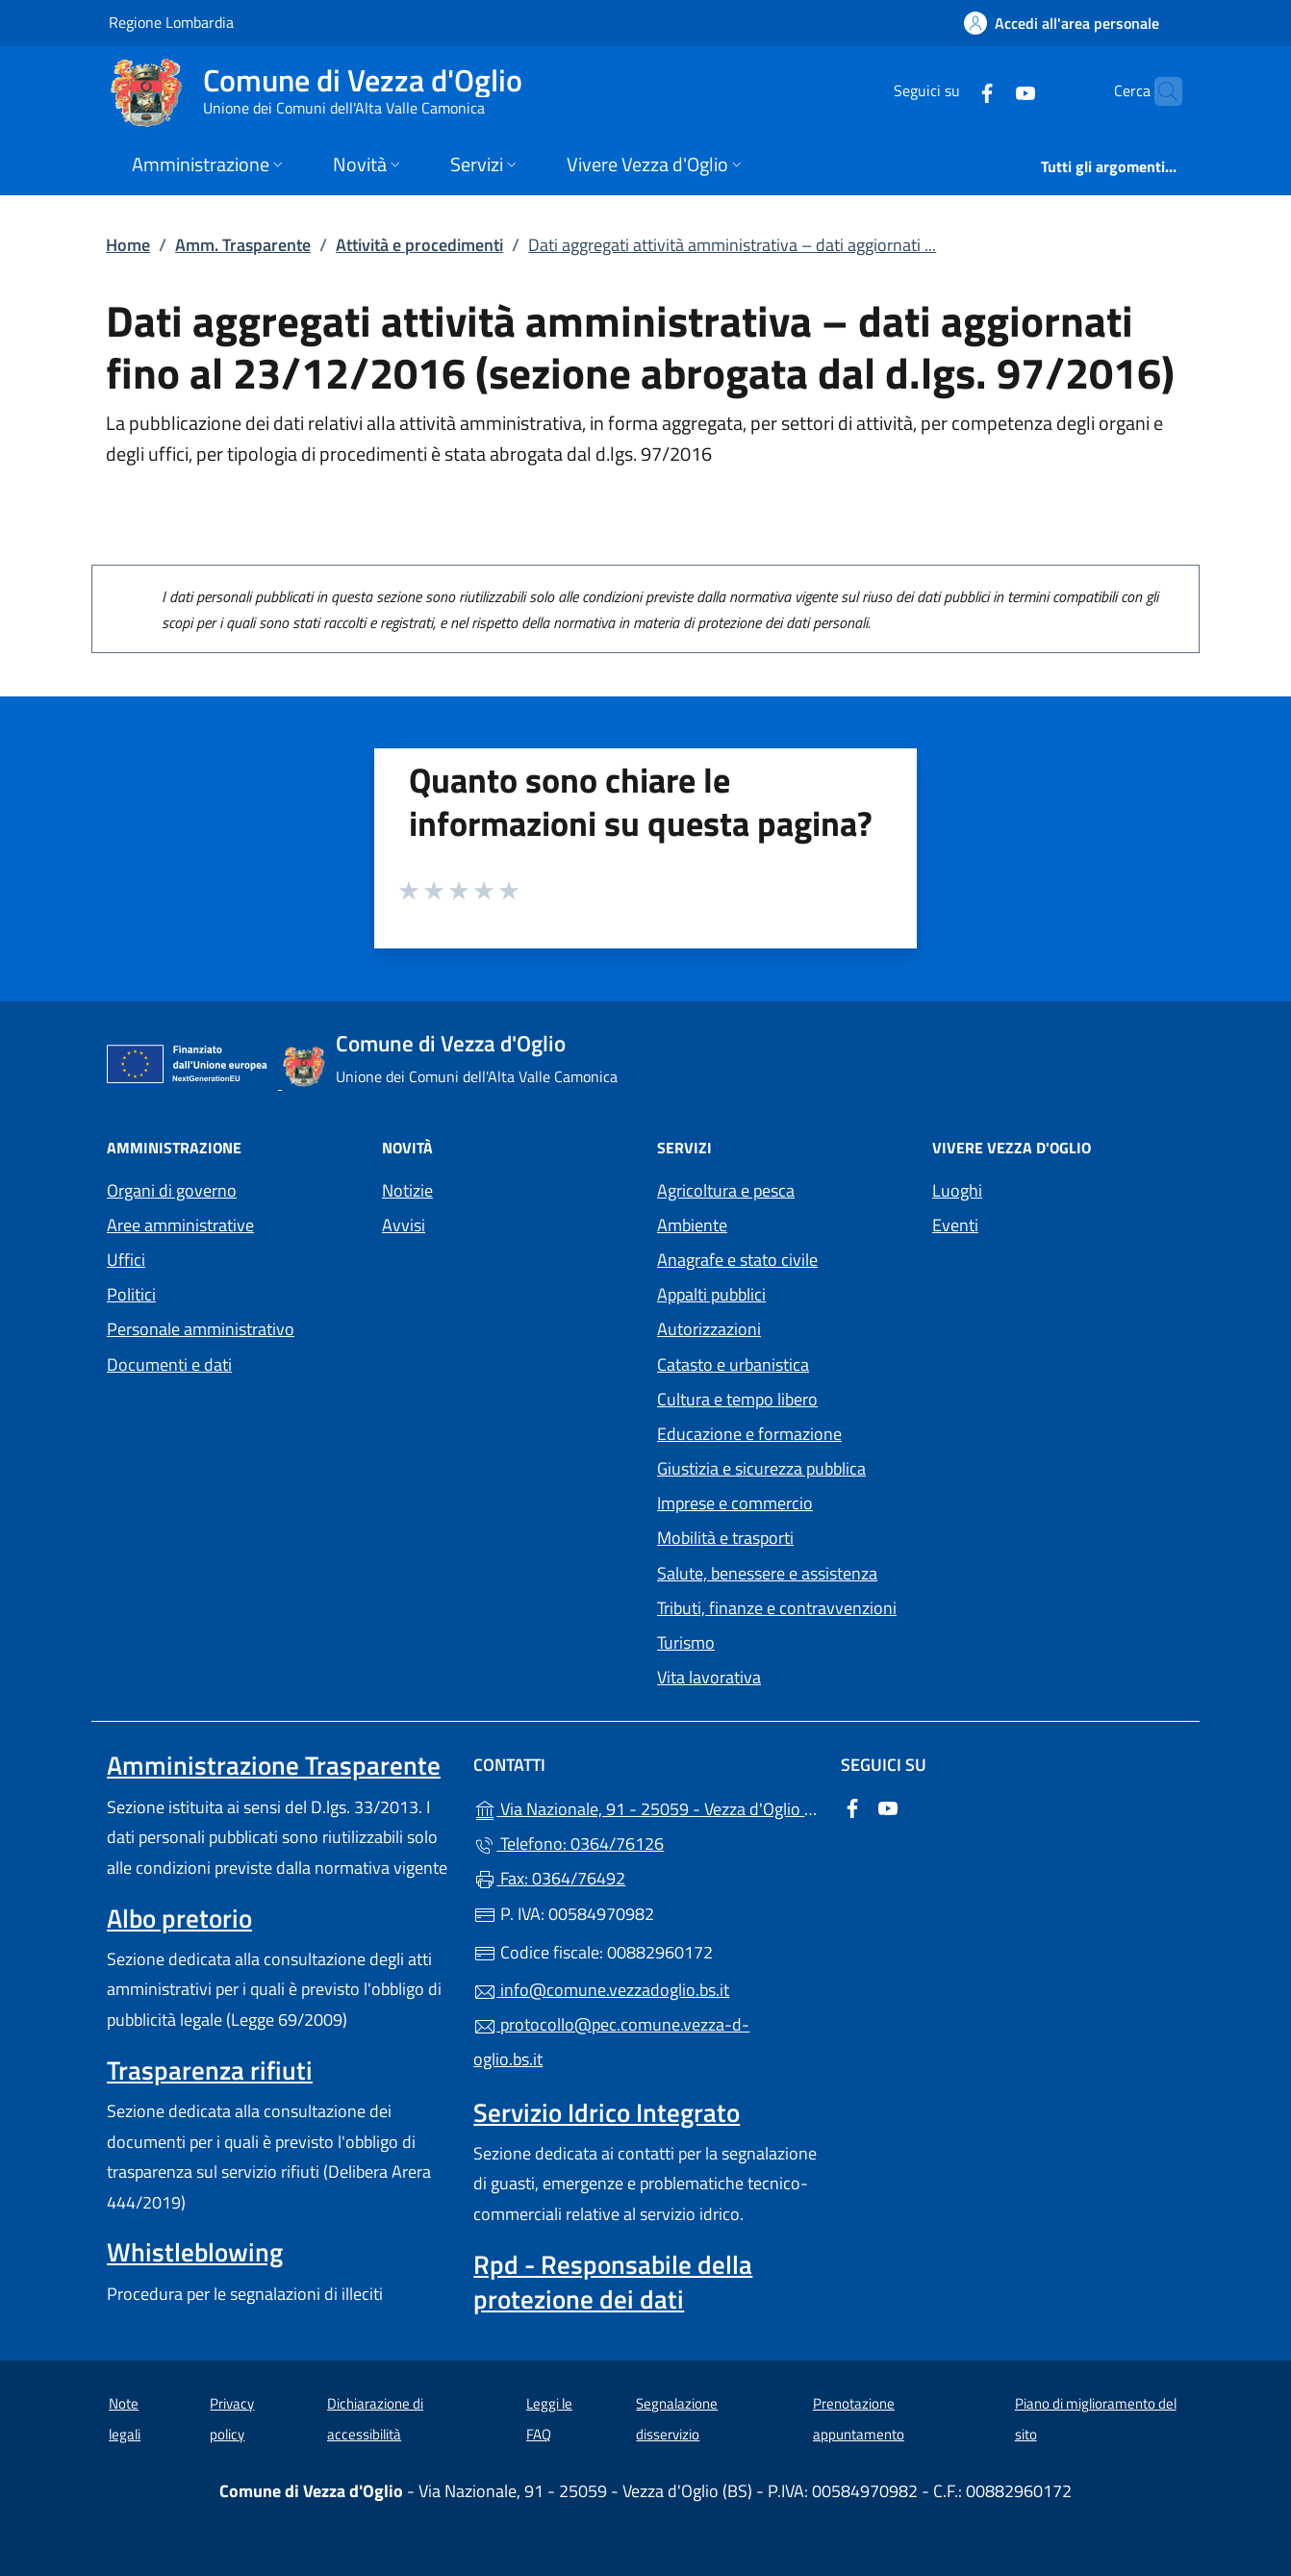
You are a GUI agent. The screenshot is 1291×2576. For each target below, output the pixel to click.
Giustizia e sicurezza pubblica (761, 1468)
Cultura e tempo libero (737, 1399)
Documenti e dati (169, 1364)
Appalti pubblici (711, 1294)
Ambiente (692, 1225)
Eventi (955, 1225)
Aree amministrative (180, 1225)
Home (128, 245)
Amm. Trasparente (243, 245)
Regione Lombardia (171, 22)
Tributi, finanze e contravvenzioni (777, 1608)
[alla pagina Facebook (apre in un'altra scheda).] (949, 91)
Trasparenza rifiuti (210, 2070)
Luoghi (957, 1190)
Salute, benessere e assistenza (767, 1573)
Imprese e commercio (735, 1503)
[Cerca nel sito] (1159, 91)
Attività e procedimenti (419, 245)
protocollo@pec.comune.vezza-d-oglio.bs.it (611, 2041)
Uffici (126, 1260)
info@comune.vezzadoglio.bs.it (601, 1990)
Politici (131, 1294)
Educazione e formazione (749, 1434)
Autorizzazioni (709, 1329)
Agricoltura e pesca (726, 1190)
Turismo (686, 1642)
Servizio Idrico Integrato (606, 2112)
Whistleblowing (195, 2252)
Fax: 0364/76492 (549, 1878)
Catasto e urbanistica (733, 1364)
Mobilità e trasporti (725, 1538)
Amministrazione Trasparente (274, 1765)
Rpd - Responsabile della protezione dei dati (612, 2281)
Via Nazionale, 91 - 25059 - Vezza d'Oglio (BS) (645, 1807)
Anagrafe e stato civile (737, 1260)
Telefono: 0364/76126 (568, 1843)
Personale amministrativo (200, 1329)
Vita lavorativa (709, 1677)
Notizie (407, 1190)
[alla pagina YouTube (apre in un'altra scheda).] (988, 91)
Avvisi (403, 1225)
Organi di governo (172, 1190)
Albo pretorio (179, 1918)
